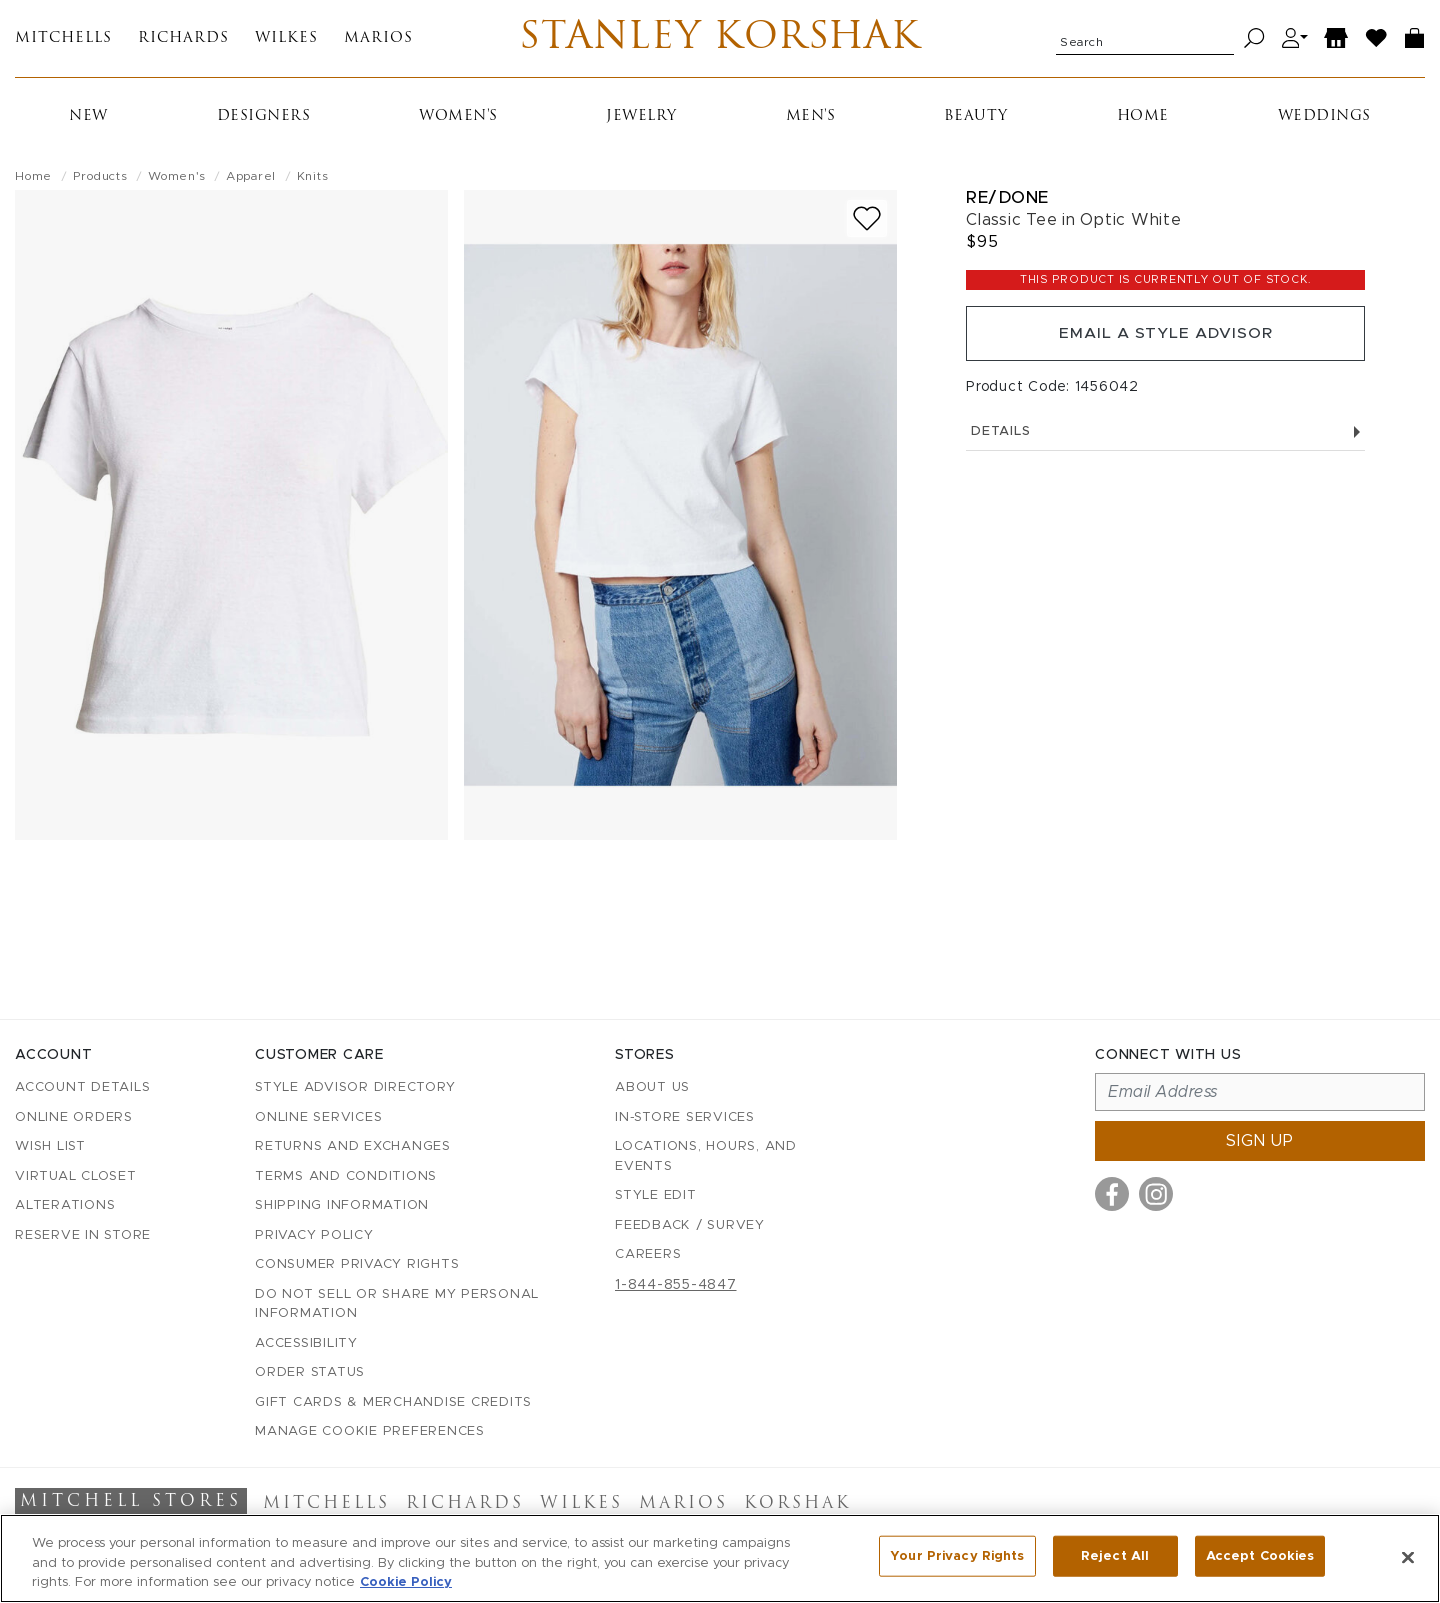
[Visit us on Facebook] (1112, 1194)
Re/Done (1007, 200)
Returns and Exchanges (353, 1146)
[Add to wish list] (867, 221)
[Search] (1254, 40)
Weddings (1324, 119)
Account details (82, 1087)
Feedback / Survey (690, 1225)
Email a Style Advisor (1165, 338)
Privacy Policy (314, 1235)
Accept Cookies (1260, 1556)
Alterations (65, 1205)
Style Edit (656, 1195)
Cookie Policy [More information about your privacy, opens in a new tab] (406, 1582)
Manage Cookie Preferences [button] (370, 1431)
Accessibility (306, 1343)
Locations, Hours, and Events (706, 1156)
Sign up (1260, 1141)
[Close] (1408, 1557)
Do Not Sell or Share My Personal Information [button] (397, 1304)
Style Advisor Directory (355, 1087)
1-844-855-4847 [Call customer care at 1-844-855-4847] (676, 1285)
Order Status (310, 1372)
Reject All (1115, 1556)
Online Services (318, 1117)
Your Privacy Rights (957, 1556)
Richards (183, 40)
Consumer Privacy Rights (357, 1264)
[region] (720, 1558)
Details (1165, 437)
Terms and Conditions (346, 1176)
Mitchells (63, 40)
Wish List (50, 1146)
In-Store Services (685, 1117)
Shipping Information (342, 1205)
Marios (378, 40)
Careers (648, 1254)
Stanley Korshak (719, 40)
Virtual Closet (76, 1176)
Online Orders (74, 1117)
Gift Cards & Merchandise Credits (393, 1402)
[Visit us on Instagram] (1156, 1194)
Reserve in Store (83, 1235)
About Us (652, 1087)
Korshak (797, 1504)
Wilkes (286, 40)
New (88, 119)
